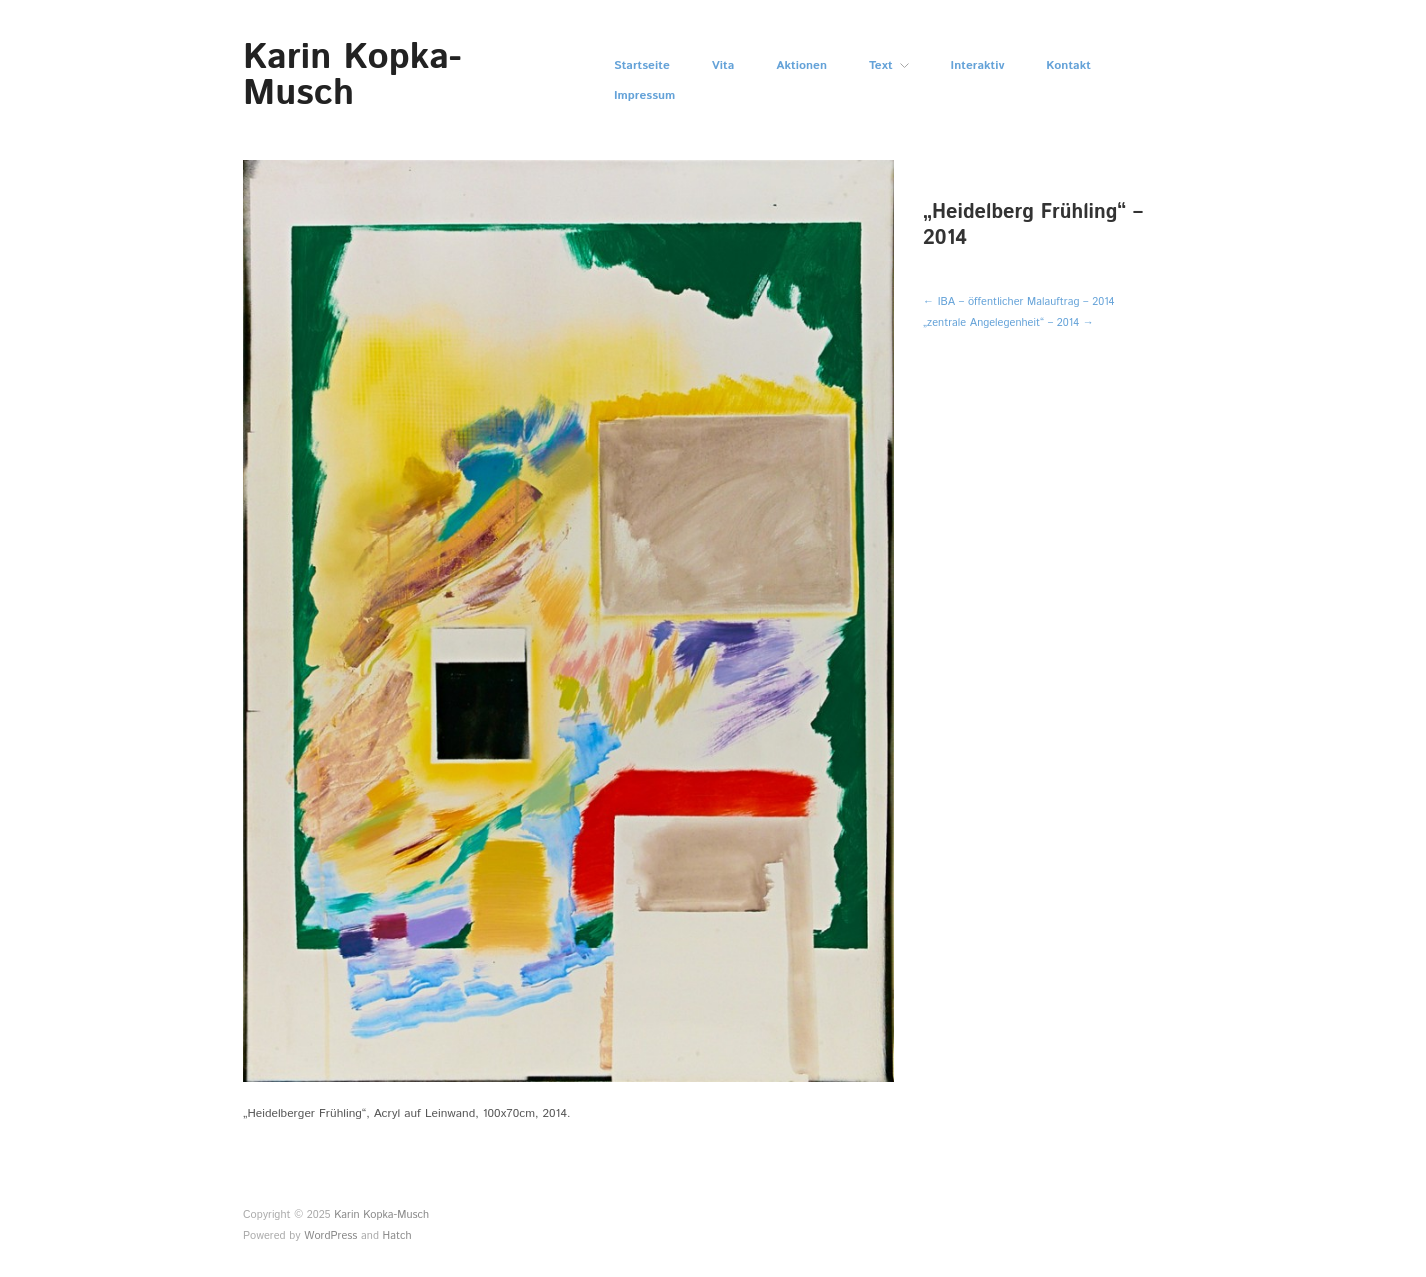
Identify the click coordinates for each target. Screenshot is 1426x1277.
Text (881, 66)
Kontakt (1068, 66)
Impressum (644, 96)
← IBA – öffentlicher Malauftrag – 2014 (1019, 302)
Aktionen (801, 66)
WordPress (330, 1236)
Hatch (397, 1236)
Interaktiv (978, 66)
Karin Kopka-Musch (352, 76)
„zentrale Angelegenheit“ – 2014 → (1008, 323)
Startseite (642, 66)
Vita (723, 66)
